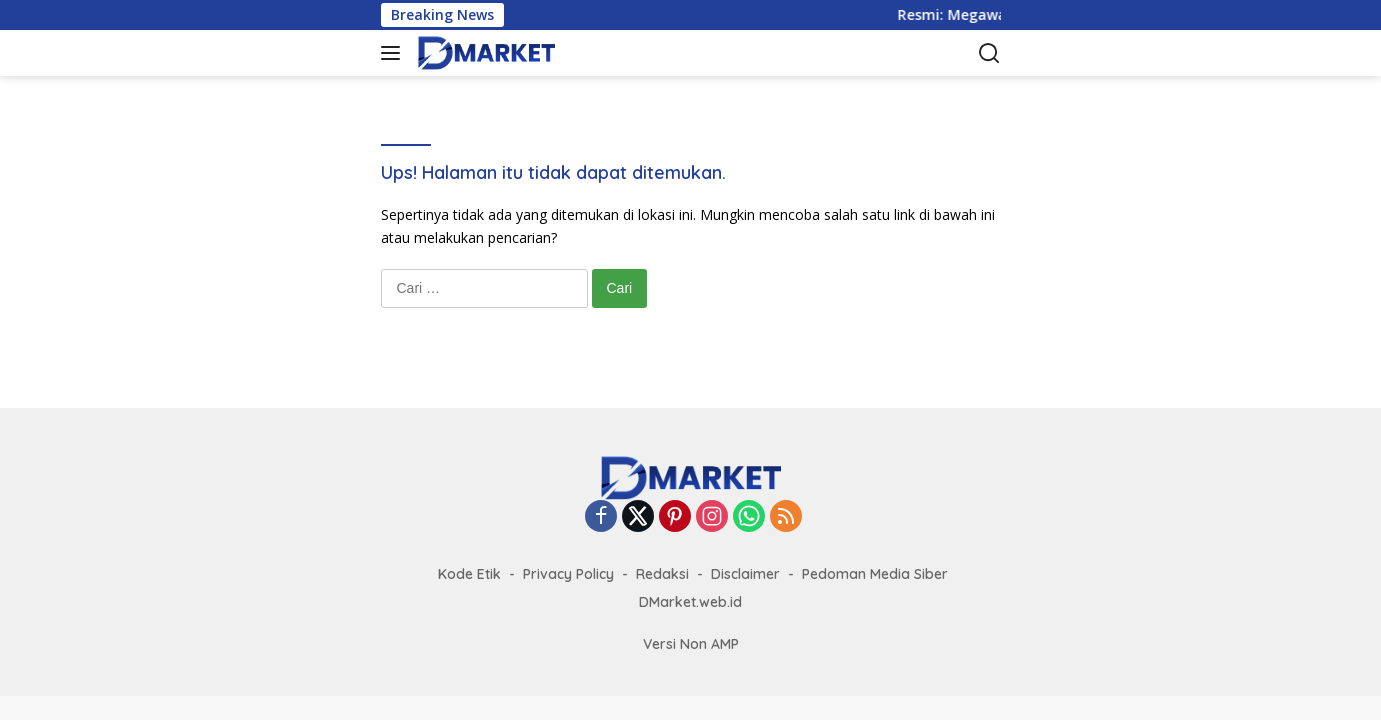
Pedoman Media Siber (875, 574)
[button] (394, 53)
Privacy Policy (568, 574)
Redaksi (662, 574)
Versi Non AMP (691, 644)
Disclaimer (745, 574)
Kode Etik (469, 574)
